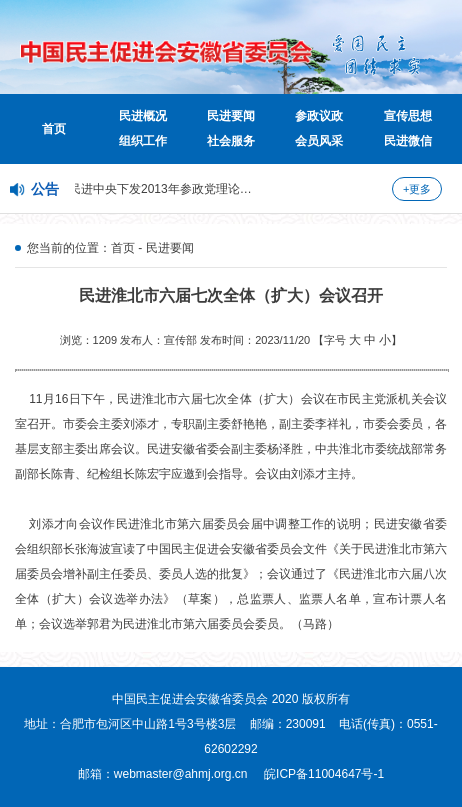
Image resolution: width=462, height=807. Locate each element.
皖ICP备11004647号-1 (324, 774)
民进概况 (143, 116)
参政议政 (319, 116)
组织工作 (143, 141)
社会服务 (231, 141)
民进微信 (408, 141)
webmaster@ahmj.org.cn (181, 774)
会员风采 (319, 141)
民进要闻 (231, 116)
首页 (54, 129)
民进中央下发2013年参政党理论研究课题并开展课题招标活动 (233, 189)
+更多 (417, 189)
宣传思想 (408, 116)
